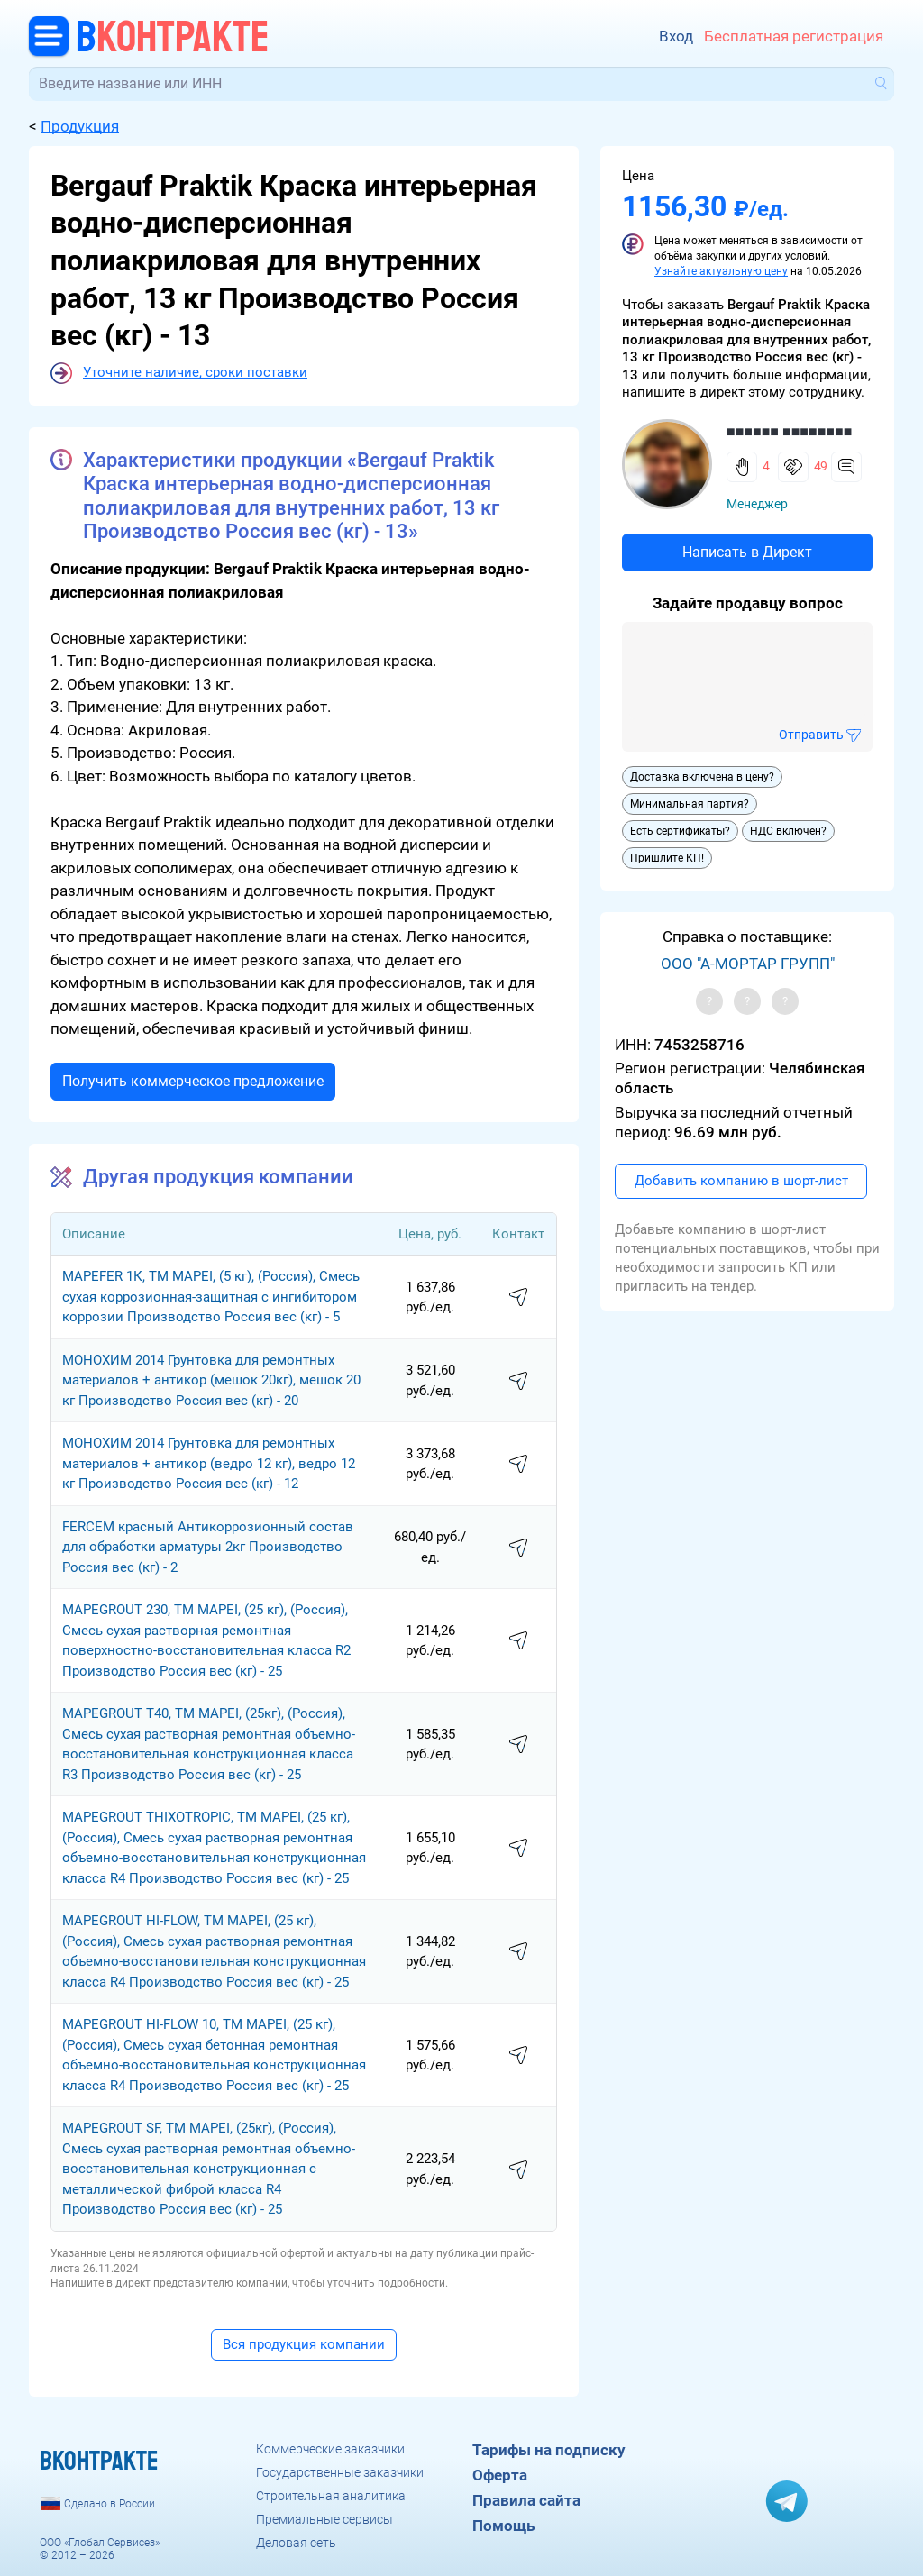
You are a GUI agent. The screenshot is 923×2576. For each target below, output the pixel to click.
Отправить (811, 734)
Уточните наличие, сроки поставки (195, 372)
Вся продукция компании (304, 2344)
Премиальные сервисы (324, 2519)
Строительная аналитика (331, 2496)
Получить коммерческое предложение (193, 1081)
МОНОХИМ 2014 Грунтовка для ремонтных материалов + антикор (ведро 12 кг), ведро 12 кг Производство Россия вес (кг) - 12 (208, 1463)
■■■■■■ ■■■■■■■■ (789, 431)
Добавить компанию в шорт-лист (741, 1181)
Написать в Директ (747, 552)
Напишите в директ (100, 2283)
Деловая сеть (296, 2542)
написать (518, 1298)
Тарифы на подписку (549, 2450)
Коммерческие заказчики (330, 2449)
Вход (676, 36)
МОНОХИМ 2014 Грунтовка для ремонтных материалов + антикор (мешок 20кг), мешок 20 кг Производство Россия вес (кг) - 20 (211, 1380)
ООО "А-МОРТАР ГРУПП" (748, 964)
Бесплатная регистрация (793, 36)
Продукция (80, 126)
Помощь (503, 2526)
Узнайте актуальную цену (721, 271)
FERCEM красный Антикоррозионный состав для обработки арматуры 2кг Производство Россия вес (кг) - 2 (207, 1547)
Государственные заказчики (340, 2472)
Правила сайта (526, 2500)
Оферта (499, 2475)
